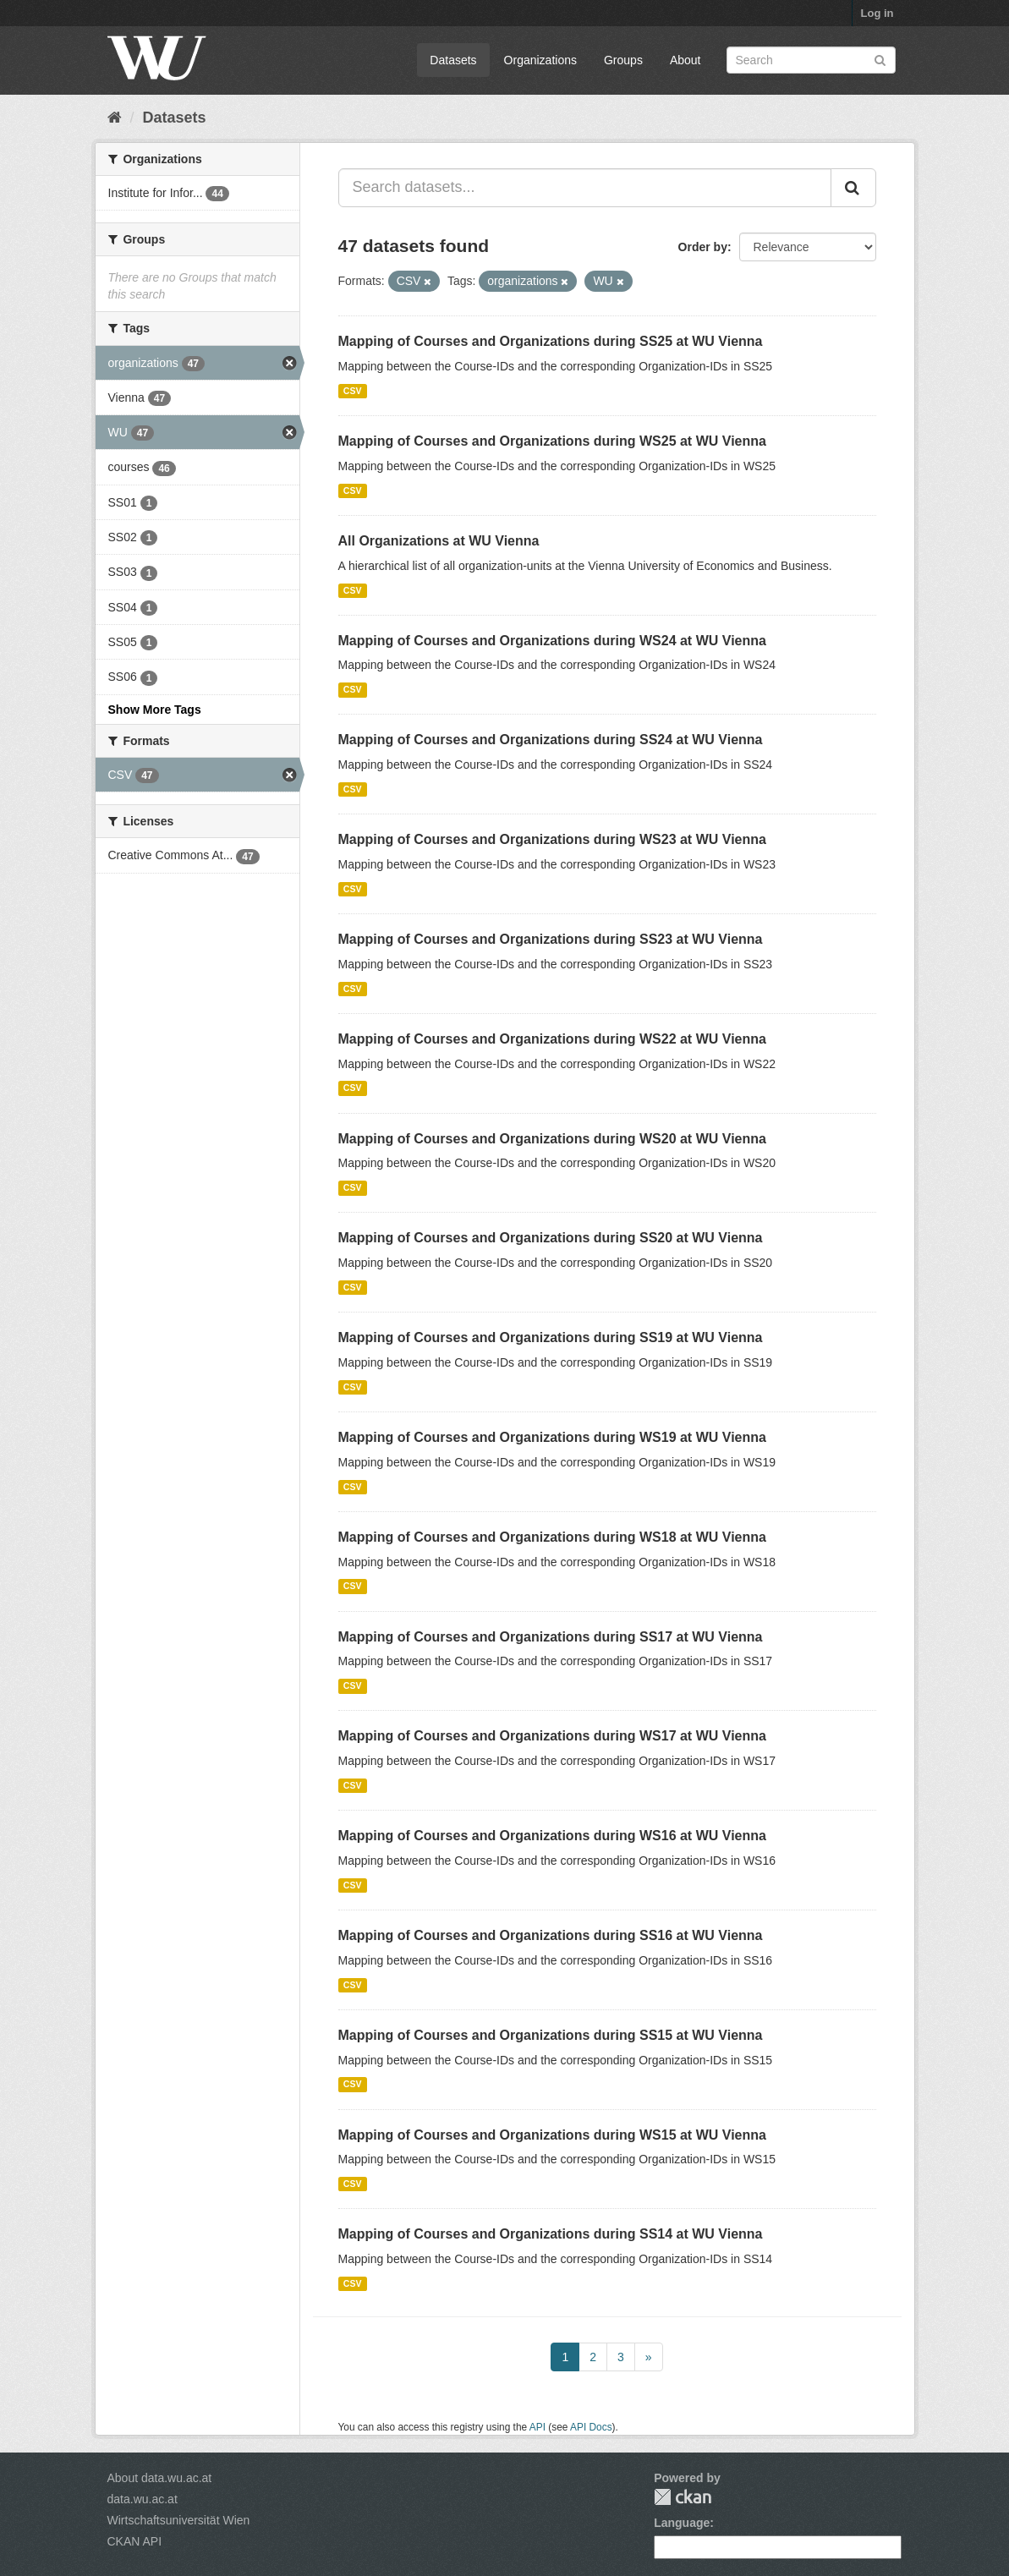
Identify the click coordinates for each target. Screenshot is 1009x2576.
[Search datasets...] (584, 187)
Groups (623, 60)
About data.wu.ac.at (159, 2478)
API (537, 2427)
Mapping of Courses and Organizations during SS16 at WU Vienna (550, 1935)
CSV (352, 391)
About (685, 60)
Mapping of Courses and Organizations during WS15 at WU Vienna (552, 2135)
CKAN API (134, 2541)
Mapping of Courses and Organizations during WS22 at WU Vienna (552, 1039)
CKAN (682, 2497)
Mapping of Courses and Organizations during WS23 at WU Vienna (552, 839)
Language (682, 2522)
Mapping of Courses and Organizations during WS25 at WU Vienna (552, 441)
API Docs (591, 2427)
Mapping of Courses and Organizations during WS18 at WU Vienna (552, 1537)
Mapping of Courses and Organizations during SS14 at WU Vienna (550, 2234)
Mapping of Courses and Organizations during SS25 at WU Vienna (550, 341)
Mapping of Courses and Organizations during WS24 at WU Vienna (552, 640)
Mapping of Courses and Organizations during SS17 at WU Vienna (550, 1637)
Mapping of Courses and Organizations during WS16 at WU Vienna (552, 1835)
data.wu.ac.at (142, 2499)
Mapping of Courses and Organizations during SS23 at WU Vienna (550, 939)
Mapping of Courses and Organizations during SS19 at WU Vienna (550, 1337)
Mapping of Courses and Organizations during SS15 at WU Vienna (550, 2035)
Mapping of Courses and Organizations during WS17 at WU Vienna (552, 1736)
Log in (877, 13)
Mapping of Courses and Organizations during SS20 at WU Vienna (550, 1237)
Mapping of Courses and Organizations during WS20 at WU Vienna (552, 1139)
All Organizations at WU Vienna (439, 541)
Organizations (540, 60)
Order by (702, 247)
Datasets (453, 60)
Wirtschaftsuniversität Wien (178, 2520)
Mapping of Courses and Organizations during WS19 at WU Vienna (552, 1437)
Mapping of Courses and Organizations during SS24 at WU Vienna (550, 739)
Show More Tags (154, 709)
